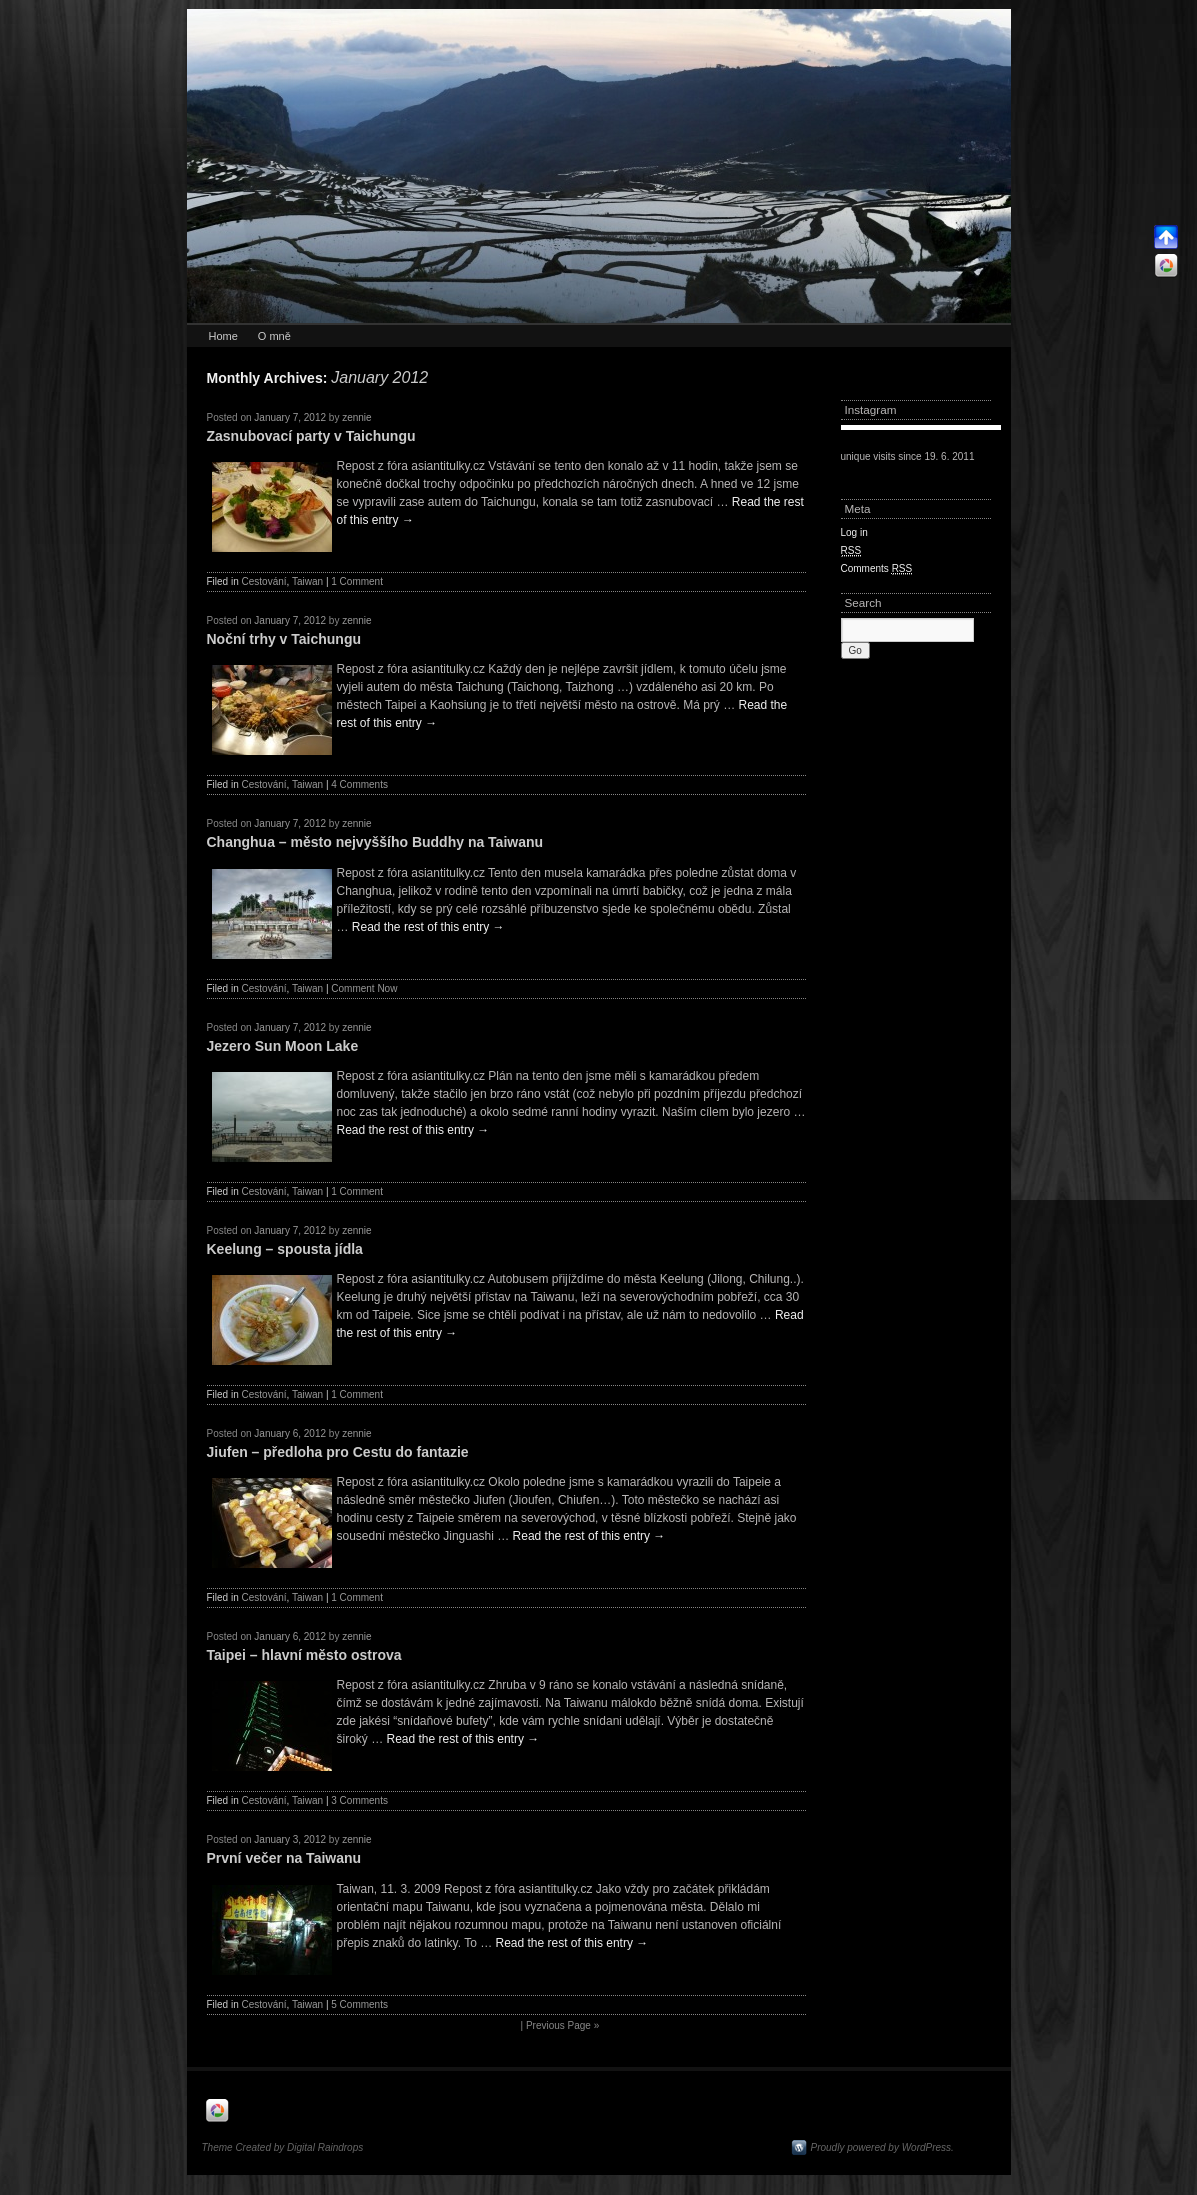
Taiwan (307, 581)
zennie (356, 417)
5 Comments (359, 2004)
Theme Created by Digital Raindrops (283, 2147)
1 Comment (357, 581)
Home (223, 336)
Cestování (264, 581)
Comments (877, 569)
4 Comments (359, 784)
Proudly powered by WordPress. (882, 2147)
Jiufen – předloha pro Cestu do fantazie (338, 1452)
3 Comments (359, 1800)
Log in (854, 532)
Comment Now (364, 988)
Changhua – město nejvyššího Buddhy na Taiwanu (375, 842)
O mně (274, 336)
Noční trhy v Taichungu (284, 639)
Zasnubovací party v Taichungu (311, 436)
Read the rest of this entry (428, 927)
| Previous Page (560, 2025)
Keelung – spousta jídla (285, 1249)
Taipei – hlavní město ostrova (304, 1655)
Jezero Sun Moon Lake (283, 1046)
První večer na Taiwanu (284, 1858)
